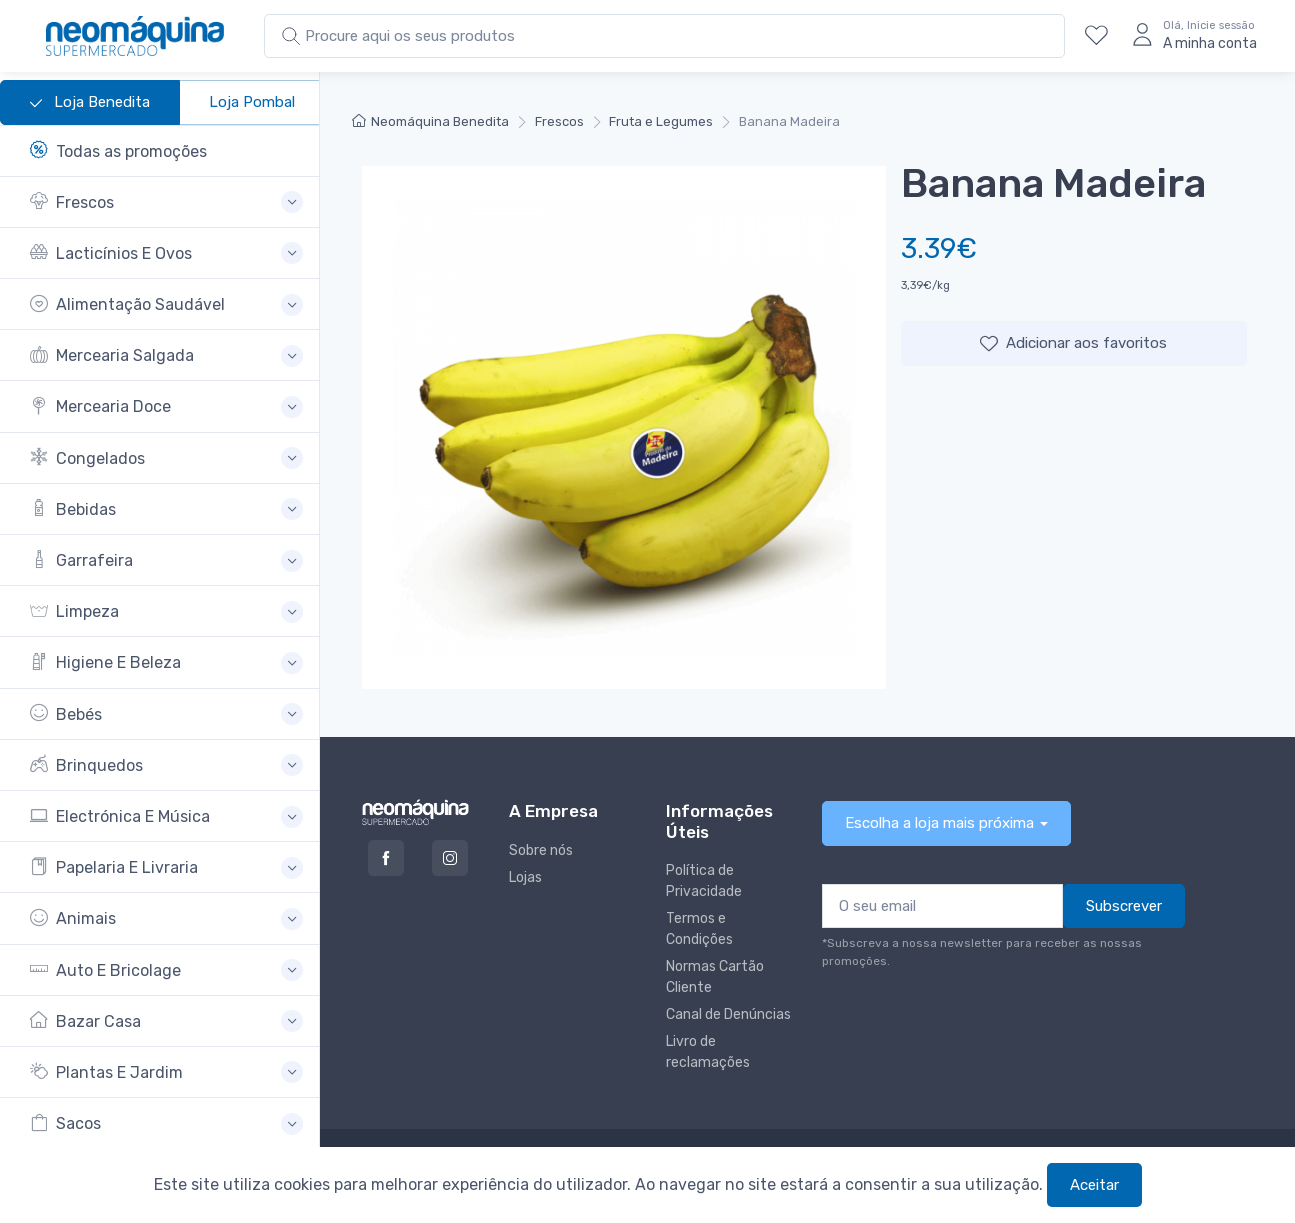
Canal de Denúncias (728, 1014)
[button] (166, 202)
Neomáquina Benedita (430, 121)
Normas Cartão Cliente (715, 977)
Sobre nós (541, 850)
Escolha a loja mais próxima (939, 823)
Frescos (559, 121)
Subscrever (1124, 906)
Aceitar (1094, 1185)
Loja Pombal (252, 102)
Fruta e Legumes (661, 121)
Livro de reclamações (708, 1052)
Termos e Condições (699, 929)
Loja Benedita (90, 103)
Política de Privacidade (704, 881)
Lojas (525, 877)
